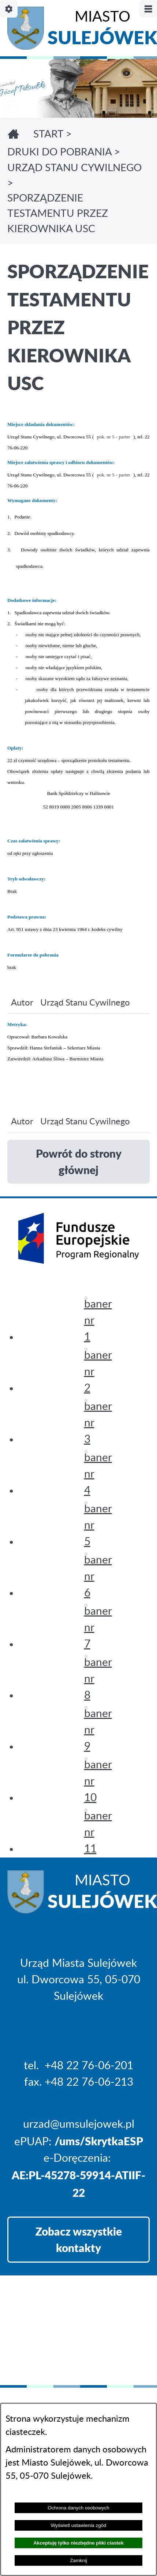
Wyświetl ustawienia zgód (78, 2525)
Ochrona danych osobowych (78, 2508)
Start (48, 134)
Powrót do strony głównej (79, 1161)
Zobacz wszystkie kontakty (78, 2239)
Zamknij (78, 2560)
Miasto (102, 30)
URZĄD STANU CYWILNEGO (74, 168)
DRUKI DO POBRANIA (59, 152)
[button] (86, 1298)
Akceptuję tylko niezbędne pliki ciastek (78, 2543)
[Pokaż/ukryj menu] (148, 9)
